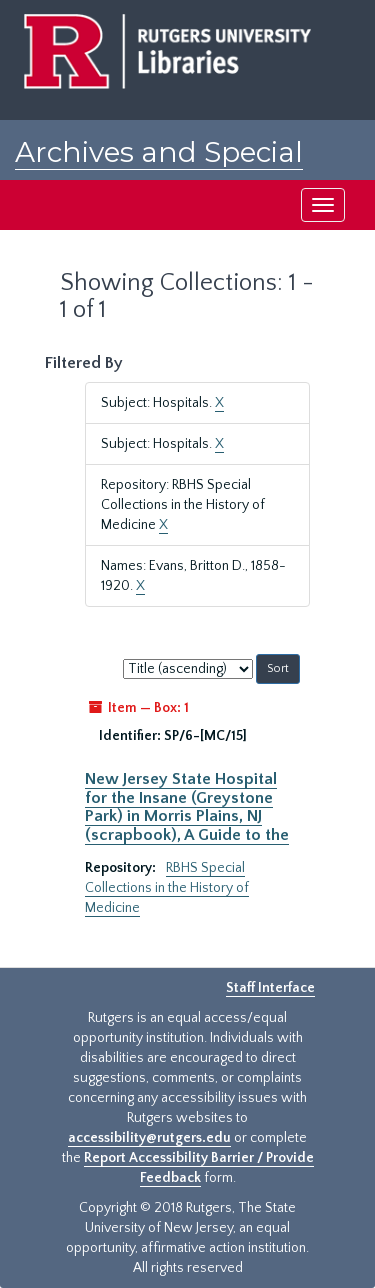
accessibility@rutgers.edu (149, 1138)
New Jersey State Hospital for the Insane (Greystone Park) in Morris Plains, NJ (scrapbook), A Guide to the (187, 806)
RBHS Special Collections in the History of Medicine (167, 888)
